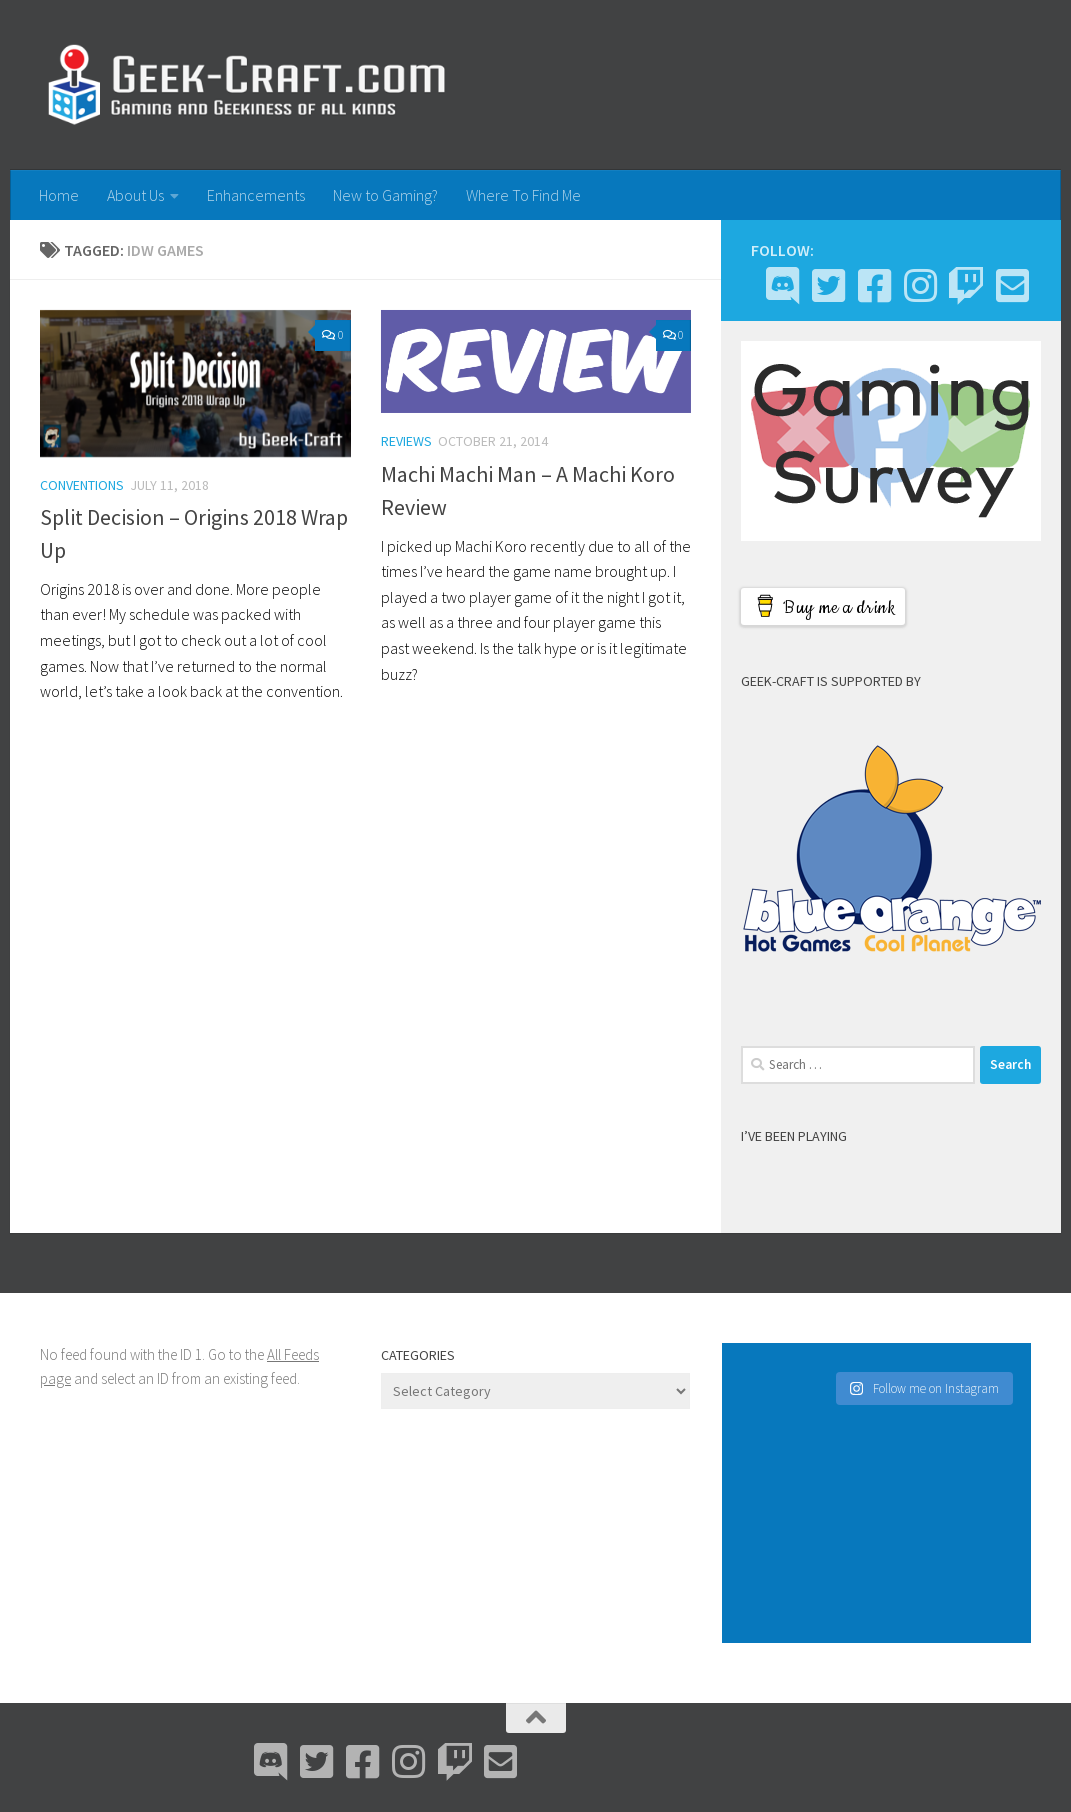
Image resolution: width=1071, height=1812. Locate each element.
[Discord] (782, 286)
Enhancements (256, 195)
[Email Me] (1012, 286)
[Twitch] (966, 286)
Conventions (82, 485)
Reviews (406, 441)
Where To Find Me (523, 195)
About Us (135, 195)
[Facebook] (874, 286)
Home (59, 195)
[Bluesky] (828, 286)
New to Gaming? (385, 195)
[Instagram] (920, 286)
